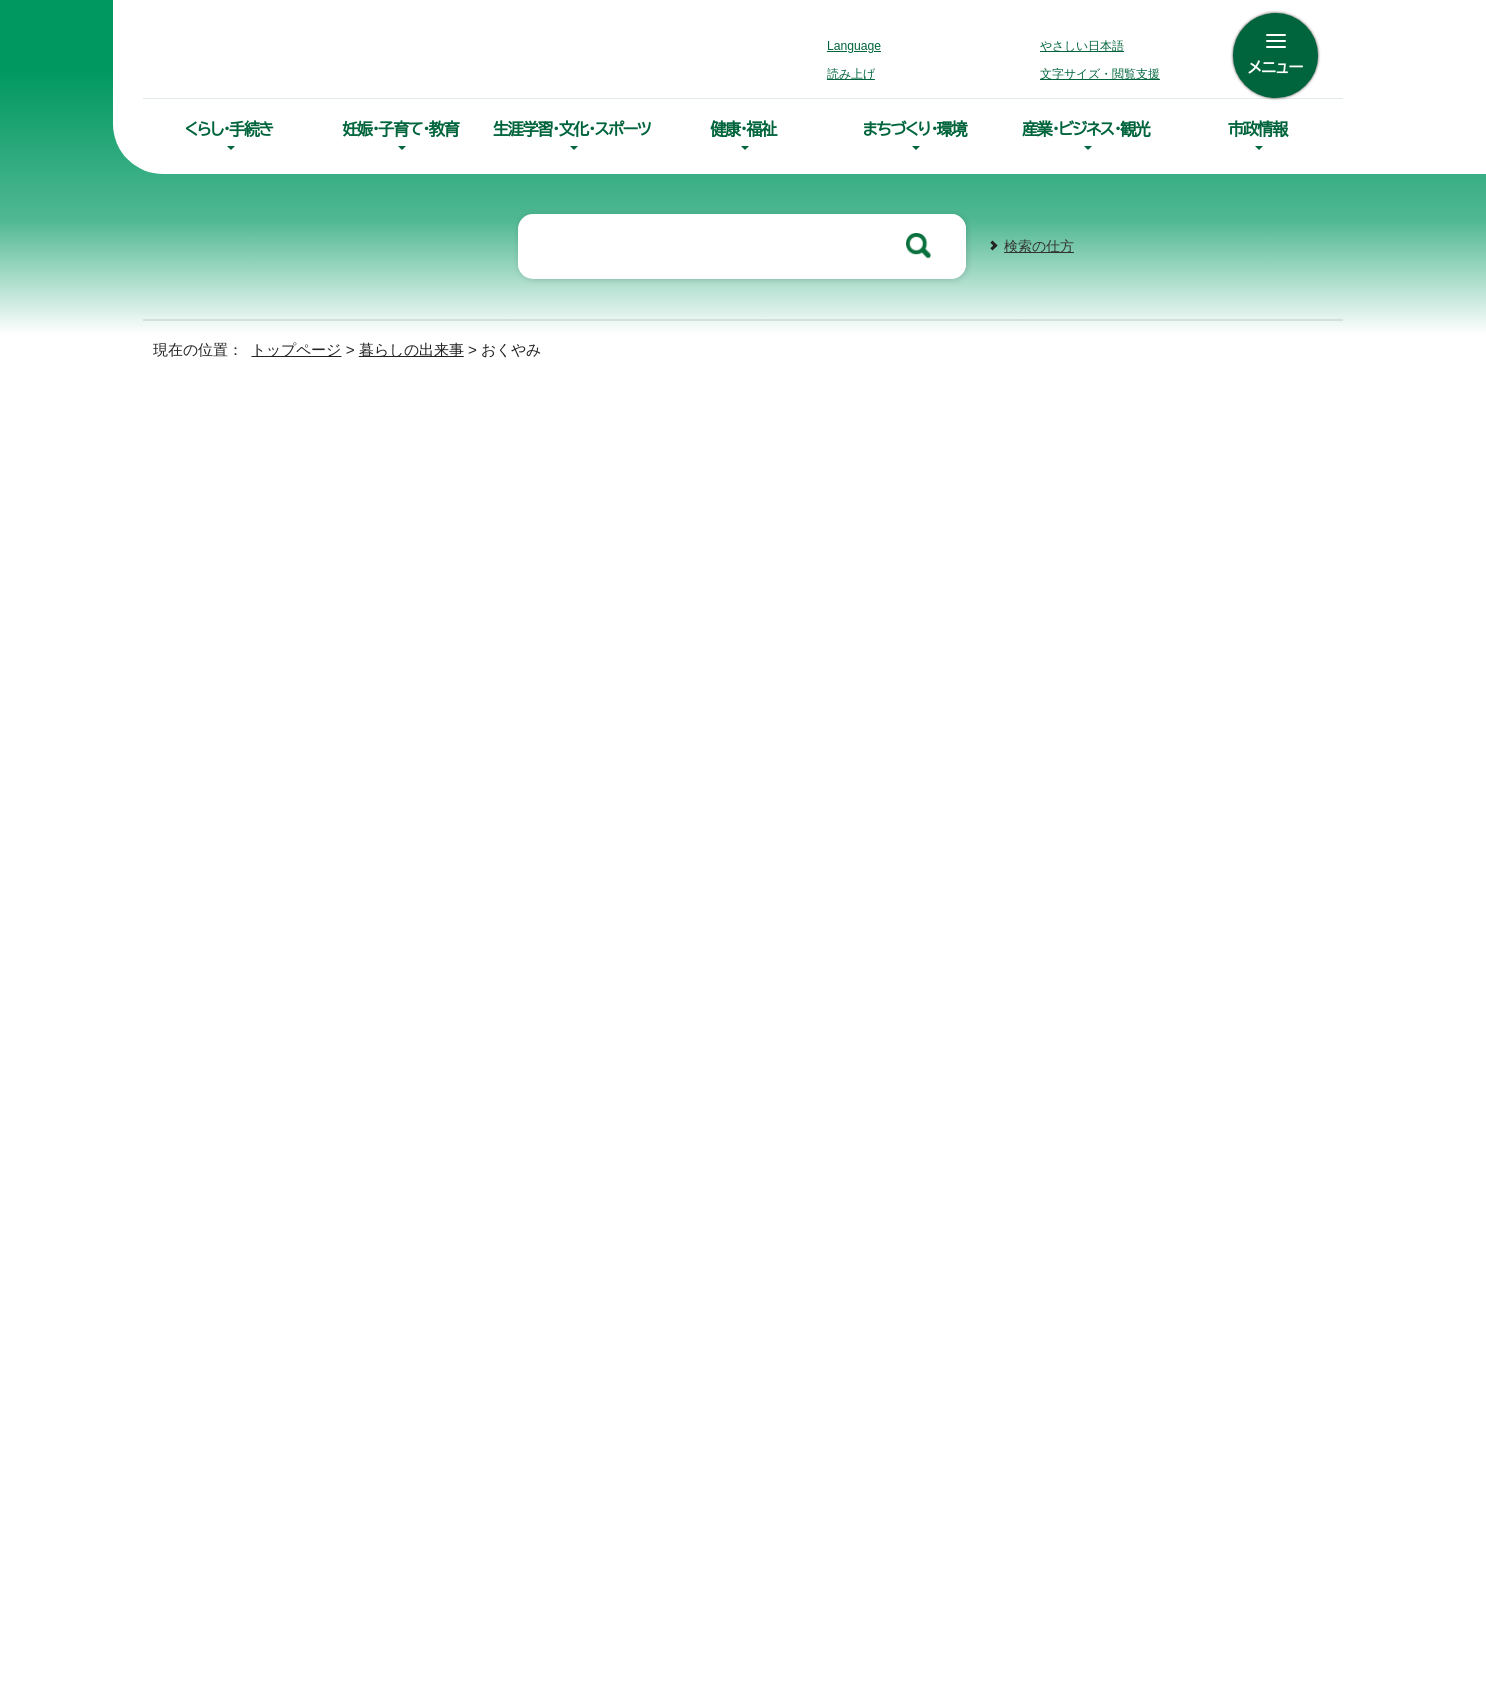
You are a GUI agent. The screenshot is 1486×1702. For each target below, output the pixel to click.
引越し (212, 555)
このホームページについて (1129, 1166)
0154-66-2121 (917, 1345)
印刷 (1091, 541)
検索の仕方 (1039, 244)
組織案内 (891, 1508)
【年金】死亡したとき (538, 655)
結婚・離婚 (223, 509)
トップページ (288, 347)
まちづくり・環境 (914, 129)
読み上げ (852, 74)
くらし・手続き (229, 129)
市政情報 (1257, 129)
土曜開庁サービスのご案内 (577, 1522)
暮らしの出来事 (404, 347)
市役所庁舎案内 (912, 1477)
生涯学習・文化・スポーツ (572, 129)
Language (859, 46)
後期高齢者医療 (524, 723)
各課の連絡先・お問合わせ (943, 1446)
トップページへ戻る (1263, 988)
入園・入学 (223, 462)
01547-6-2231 (1250, 1345)
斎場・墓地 (504, 689)
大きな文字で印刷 (1228, 540)
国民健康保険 (516, 621)
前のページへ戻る (1094, 988)
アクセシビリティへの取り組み (711, 1166)
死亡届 (492, 587)
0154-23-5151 (588, 900)
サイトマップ (536, 1166)
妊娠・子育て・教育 (400, 129)
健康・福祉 (743, 129)
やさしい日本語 (1082, 46)
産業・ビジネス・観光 (1086, 129)
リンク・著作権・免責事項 (925, 1166)
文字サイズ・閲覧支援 (1097, 74)
